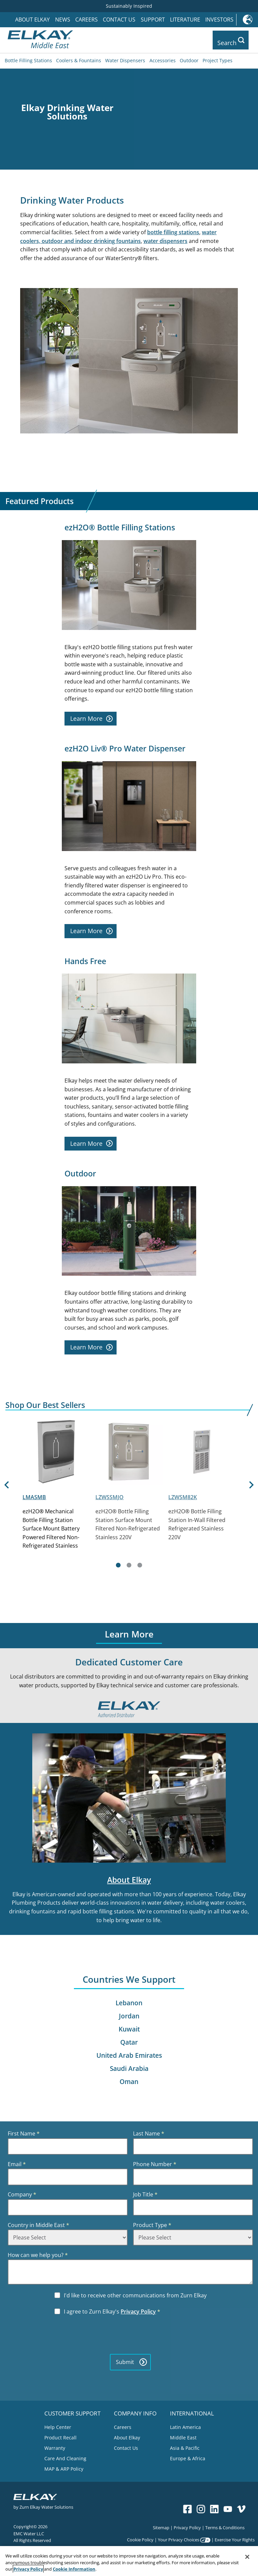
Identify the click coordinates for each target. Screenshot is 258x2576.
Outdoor (189, 58)
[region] (129, 2561)
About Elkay (32, 19)
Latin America (185, 2425)
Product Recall (60, 2436)
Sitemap (161, 2526)
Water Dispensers (125, 58)
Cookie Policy (140, 2538)
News (62, 19)
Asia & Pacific (185, 2446)
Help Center (57, 2425)
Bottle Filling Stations (28, 58)
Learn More (91, 716)
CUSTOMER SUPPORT (72, 2411)
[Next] (251, 1493)
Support (153, 19)
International (247, 19)
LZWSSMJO (109, 1495)
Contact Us (119, 19)
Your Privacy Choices (178, 2538)
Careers (86, 19)
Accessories (162, 58)
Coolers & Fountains (78, 58)
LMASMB (34, 1495)
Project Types (217, 58)
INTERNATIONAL (192, 2411)
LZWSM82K (182, 1495)
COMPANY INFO (135, 2411)
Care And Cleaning (65, 2457)
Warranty (54, 2446)
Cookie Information (74, 2569)
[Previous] (6, 1493)
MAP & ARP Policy (63, 2467)
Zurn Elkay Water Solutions (46, 2505)
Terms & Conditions (225, 2526)
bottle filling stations (173, 230)
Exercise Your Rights (235, 2538)
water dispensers (165, 239)
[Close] (247, 2556)
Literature (185, 19)
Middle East (183, 2436)
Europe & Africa (187, 2457)
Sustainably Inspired (129, 5)
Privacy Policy (138, 2310)
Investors (219, 19)
